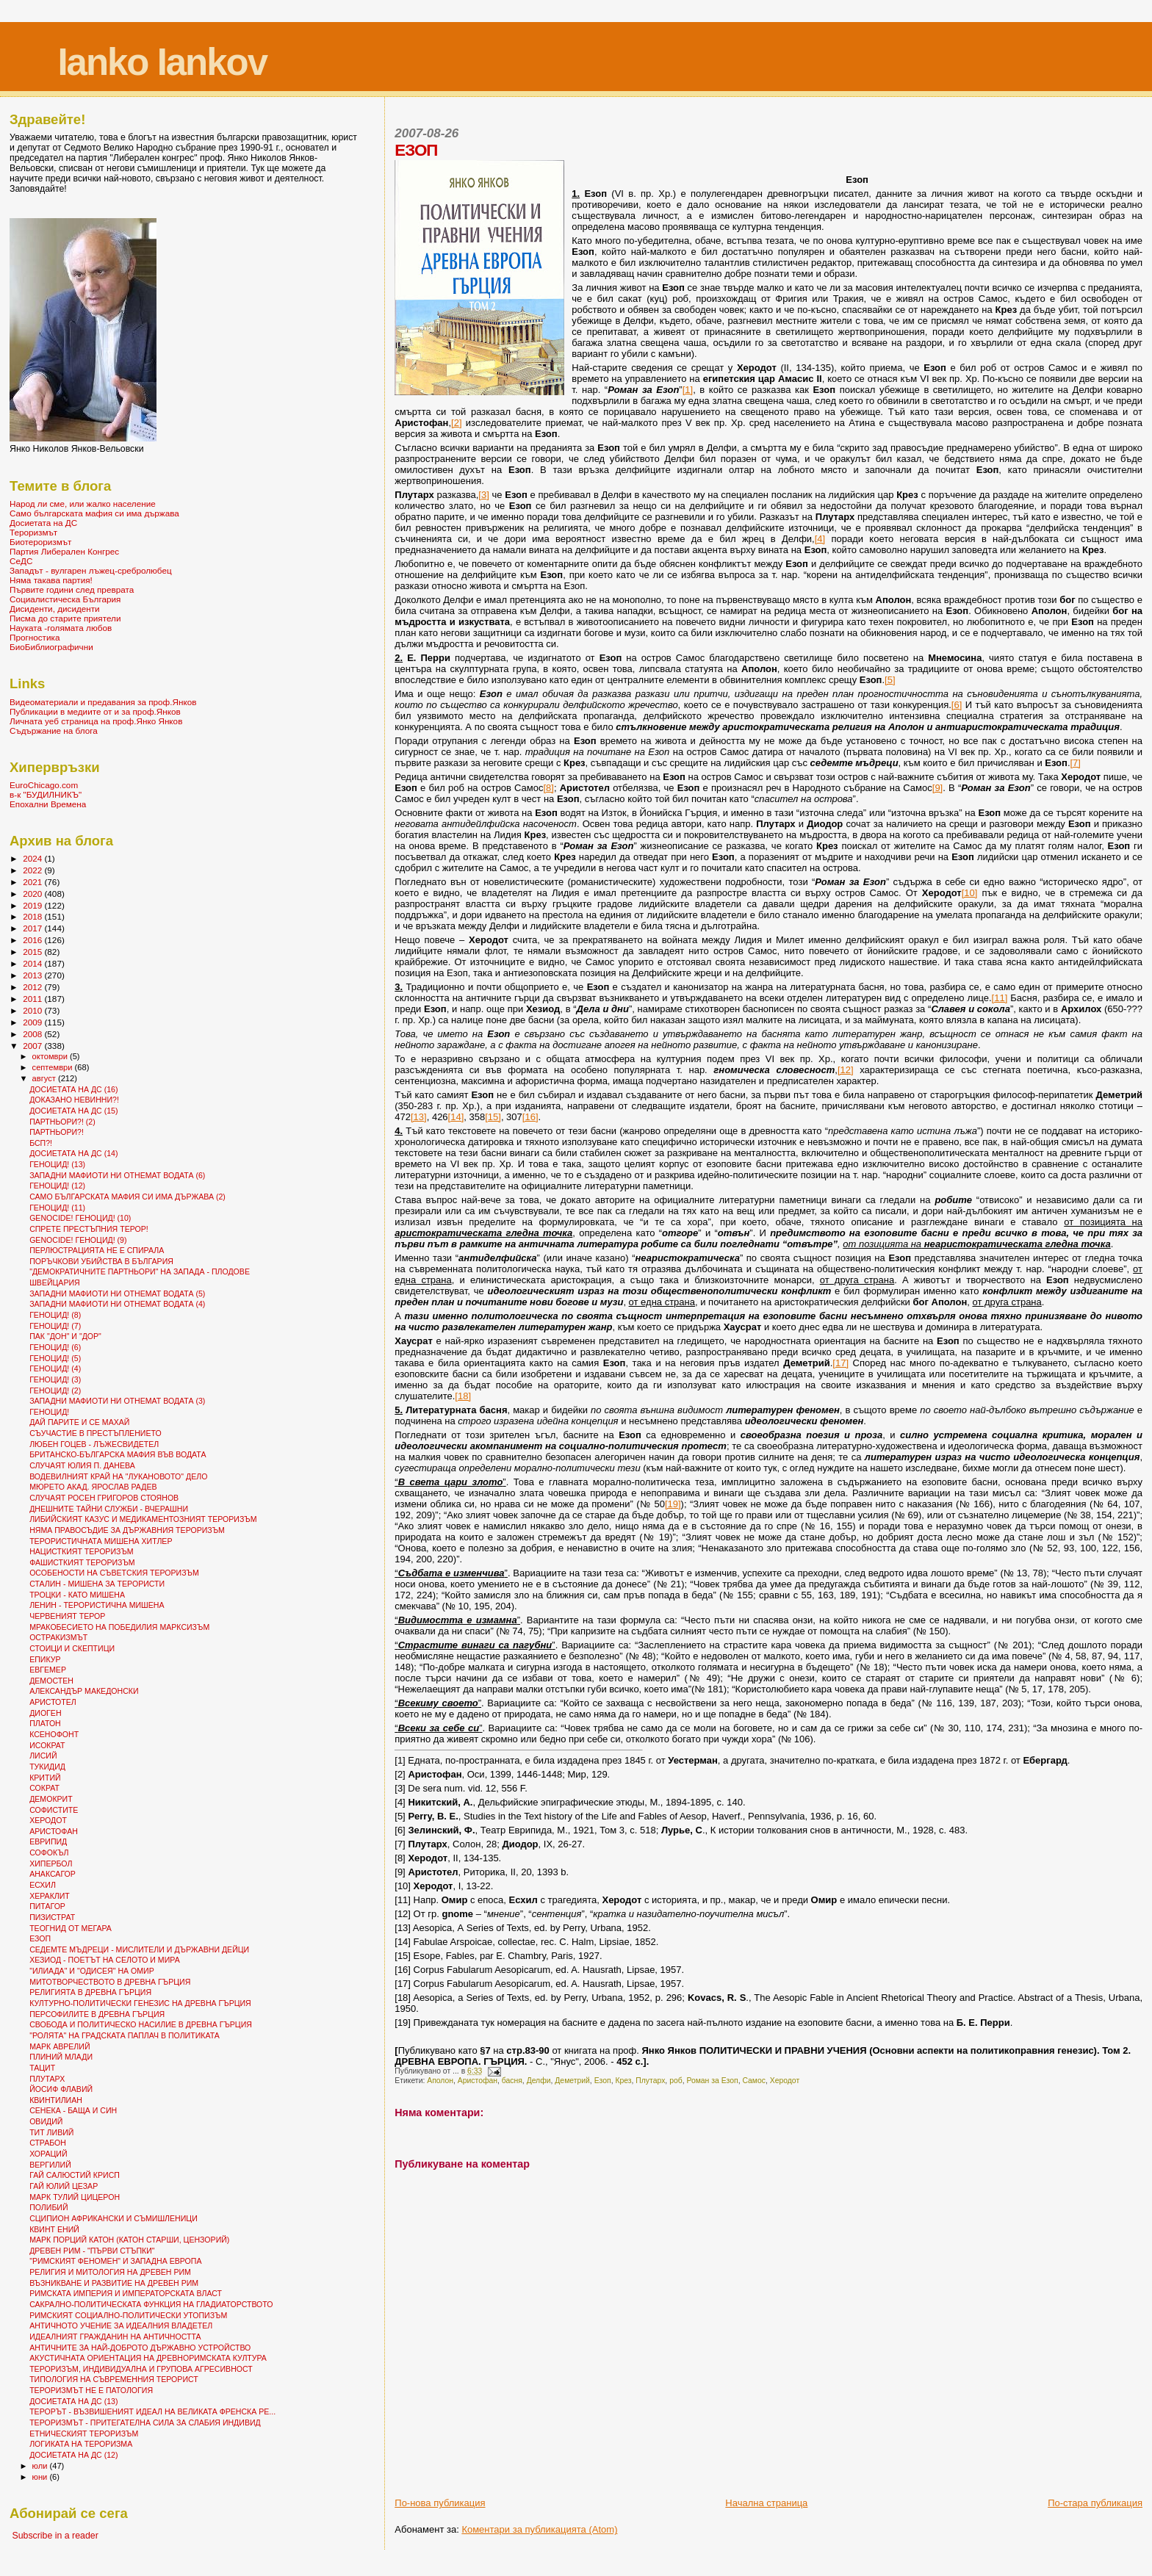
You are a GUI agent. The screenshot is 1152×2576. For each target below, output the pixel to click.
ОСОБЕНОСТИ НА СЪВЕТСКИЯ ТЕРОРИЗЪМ (114, 1572)
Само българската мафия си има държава (94, 513)
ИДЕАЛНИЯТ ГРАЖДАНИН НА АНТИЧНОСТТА (115, 2336)
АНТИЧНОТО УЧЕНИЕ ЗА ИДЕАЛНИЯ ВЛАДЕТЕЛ (120, 2325)
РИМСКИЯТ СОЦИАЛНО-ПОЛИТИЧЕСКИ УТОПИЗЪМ (128, 2315)
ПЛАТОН (45, 1723)
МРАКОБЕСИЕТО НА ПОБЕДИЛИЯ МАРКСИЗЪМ (119, 1627)
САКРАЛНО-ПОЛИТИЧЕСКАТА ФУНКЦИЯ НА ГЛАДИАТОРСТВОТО (151, 2304)
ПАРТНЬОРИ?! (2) (62, 1121)
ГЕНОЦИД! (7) (55, 1325)
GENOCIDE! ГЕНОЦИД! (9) (77, 1239)
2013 (33, 975)
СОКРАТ (44, 1787)
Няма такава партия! (51, 580)
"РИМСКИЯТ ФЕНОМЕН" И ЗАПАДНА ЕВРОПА (115, 2260)
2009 (33, 1022)
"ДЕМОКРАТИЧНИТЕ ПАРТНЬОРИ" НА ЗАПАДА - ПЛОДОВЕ (139, 1271)
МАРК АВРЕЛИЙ (59, 2046)
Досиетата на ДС (43, 522)
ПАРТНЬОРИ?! (56, 1132)
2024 (33, 858)
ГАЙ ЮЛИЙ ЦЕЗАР (63, 2186)
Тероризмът (33, 532)
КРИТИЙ (45, 1777)
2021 (33, 882)
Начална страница (766, 2502)
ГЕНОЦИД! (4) (55, 1368)
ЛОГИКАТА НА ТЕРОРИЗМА (80, 2443)
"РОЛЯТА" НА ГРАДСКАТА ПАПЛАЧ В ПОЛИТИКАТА (124, 2035)
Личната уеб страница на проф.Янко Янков (96, 721)
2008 (33, 1034)
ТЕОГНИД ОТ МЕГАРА (70, 1928)
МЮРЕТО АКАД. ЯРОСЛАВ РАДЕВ (92, 1486)
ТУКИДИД (47, 1766)
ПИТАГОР (47, 1906)
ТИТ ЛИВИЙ (51, 2132)
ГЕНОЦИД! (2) (55, 1390)
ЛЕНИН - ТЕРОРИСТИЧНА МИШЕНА (96, 1605)
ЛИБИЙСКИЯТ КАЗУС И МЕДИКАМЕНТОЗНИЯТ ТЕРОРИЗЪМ (142, 1519)
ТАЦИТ (42, 2067)
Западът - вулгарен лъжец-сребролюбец (91, 570)
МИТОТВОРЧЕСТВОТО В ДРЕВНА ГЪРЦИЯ (109, 1981)
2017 (33, 928)
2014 (33, 963)
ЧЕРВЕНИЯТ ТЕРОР (67, 1616)
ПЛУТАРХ (47, 2078)
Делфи (539, 2081)
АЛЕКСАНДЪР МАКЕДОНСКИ (83, 1690)
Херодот (784, 2081)
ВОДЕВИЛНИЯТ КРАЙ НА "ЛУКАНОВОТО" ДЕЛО (118, 1476)
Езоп (602, 2081)
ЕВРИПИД (48, 1841)
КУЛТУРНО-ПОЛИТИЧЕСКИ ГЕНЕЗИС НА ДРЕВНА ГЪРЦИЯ (140, 2003)
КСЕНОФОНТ (54, 1734)
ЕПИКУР (44, 1659)
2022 (33, 870)
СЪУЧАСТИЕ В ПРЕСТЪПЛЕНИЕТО (95, 1433)
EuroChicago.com (44, 785)
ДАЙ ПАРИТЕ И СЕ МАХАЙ (79, 1422)
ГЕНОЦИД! (49, 1411)
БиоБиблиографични (51, 647)
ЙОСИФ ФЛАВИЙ (61, 2089)
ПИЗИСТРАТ (52, 1917)
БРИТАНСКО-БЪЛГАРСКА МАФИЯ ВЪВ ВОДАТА (117, 1454)
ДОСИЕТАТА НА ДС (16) (73, 1089)
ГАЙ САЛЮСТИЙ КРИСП (74, 2175)
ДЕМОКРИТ (51, 1798)
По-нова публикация (440, 2502)
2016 (33, 940)
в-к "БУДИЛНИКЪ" (46, 794)
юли (41, 2465)
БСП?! (40, 1143)
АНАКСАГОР (52, 1873)
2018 (33, 916)
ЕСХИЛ (42, 1884)
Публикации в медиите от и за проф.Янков (95, 711)
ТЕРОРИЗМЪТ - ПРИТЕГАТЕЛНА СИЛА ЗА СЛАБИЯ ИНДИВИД (145, 2422)
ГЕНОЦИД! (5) (55, 1358)
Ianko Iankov (162, 62)
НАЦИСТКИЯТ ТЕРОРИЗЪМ (81, 1551)
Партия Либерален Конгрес (64, 551)
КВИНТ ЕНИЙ (54, 2229)
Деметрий (572, 2081)
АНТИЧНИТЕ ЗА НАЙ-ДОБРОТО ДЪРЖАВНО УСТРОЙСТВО (140, 2347)
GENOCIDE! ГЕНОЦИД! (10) (80, 1217)
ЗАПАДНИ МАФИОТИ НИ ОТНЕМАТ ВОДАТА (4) (117, 1303)
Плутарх (650, 2081)
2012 (33, 987)
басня (512, 2081)
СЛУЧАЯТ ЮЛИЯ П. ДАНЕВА (82, 1465)
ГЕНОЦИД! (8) (55, 1314)
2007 (33, 1045)
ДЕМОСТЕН (51, 1680)
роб (676, 2081)
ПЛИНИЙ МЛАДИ (61, 2056)
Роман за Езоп (712, 2081)
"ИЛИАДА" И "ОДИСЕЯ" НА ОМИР (91, 1970)
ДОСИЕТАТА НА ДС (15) (73, 1110)
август (45, 1078)
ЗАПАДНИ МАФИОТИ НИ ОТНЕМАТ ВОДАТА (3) (117, 1400)
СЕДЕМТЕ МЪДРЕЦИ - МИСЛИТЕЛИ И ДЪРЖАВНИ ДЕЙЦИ (139, 1949)
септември (53, 1067)
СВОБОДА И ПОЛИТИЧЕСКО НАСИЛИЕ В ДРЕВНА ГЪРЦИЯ (140, 2024)
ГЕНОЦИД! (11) (57, 1207)
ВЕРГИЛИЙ (50, 2164)
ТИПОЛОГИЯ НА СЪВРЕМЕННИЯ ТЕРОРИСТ (113, 2379)
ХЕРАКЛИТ (49, 1895)
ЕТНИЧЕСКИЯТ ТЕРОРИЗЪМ (83, 2433)
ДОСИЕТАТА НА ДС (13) (73, 2401)
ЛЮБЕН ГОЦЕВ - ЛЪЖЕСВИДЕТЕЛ (94, 1444)
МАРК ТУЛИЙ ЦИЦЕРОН (74, 2197)
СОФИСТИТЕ (53, 1809)
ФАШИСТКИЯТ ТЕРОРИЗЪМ (82, 1562)
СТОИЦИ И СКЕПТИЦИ (72, 1648)
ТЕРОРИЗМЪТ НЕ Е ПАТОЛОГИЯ (91, 2390)
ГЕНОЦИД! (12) (57, 1185)
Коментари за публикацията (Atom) (539, 2529)
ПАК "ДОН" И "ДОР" (65, 1336)
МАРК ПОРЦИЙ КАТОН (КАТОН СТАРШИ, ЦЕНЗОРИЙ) (129, 2239)
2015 (33, 951)
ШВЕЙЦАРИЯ (54, 1282)
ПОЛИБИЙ (48, 2207)
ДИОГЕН (45, 1713)
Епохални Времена (48, 804)
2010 (33, 1010)
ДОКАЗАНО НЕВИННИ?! (74, 1099)
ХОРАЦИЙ (48, 2153)
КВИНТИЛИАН (55, 2100)
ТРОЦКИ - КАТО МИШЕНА (77, 1594)
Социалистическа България (65, 599)
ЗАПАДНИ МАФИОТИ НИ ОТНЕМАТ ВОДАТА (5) (117, 1293)
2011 (33, 998)
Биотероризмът (40, 541)
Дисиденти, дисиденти (55, 608)
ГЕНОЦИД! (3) (55, 1379)
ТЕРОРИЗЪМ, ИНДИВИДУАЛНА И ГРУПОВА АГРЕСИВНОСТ (141, 2368)
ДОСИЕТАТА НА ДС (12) (73, 2454)
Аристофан (477, 2081)
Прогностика (35, 637)
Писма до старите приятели (65, 618)
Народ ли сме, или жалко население (83, 503)
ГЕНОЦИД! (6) (55, 1347)
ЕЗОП (40, 1938)
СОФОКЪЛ (48, 1852)
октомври (51, 1056)
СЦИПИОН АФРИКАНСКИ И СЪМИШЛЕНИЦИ (113, 2218)
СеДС (21, 561)
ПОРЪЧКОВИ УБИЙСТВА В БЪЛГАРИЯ (101, 1261)
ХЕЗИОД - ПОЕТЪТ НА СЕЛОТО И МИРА (104, 1959)
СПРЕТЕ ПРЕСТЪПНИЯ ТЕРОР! (88, 1228)
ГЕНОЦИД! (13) (57, 1164)
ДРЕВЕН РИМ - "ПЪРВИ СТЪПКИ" (91, 2250)
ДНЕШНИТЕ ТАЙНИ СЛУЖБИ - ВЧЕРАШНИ (108, 1508)
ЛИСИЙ (43, 1755)
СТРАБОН (47, 2142)
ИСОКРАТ (47, 1745)
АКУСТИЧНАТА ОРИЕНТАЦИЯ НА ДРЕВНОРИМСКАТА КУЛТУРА (148, 2357)
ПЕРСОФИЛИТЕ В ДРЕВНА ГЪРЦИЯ (97, 2014)
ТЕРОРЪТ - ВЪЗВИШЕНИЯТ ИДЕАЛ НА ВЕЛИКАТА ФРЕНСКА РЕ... (152, 2411)
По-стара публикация (1095, 2502)
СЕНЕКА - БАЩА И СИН (73, 2110)
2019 (33, 905)
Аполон (440, 2081)
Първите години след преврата (72, 589)
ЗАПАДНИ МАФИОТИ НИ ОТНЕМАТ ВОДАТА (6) (117, 1175)
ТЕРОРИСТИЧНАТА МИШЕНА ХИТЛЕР (100, 1541)
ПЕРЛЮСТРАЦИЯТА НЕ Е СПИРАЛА (96, 1250)
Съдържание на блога (54, 730)
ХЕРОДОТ (48, 1820)
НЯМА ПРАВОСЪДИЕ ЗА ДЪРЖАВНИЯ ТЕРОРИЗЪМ (127, 1530)
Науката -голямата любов (61, 627)
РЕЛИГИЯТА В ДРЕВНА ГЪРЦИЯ (90, 1992)
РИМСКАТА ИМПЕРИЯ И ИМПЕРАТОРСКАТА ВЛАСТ (125, 2293)
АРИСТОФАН (53, 1831)
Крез (623, 2081)
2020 (33, 893)
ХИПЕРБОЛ (50, 1863)
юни (41, 2476)
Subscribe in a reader (55, 2535)
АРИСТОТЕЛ (52, 1702)
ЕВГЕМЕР (47, 1669)
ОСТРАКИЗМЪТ (58, 1637)
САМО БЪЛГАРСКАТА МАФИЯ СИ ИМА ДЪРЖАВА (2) (127, 1196)
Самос (754, 2081)
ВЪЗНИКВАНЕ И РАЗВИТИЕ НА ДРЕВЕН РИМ (113, 2283)
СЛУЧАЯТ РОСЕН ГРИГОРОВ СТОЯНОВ (104, 1497)
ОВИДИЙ (45, 2121)
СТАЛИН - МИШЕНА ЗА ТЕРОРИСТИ (97, 1583)
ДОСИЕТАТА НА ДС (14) (73, 1153)
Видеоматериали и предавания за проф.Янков (103, 702)
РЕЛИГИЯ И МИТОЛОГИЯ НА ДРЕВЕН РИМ (110, 2271)
